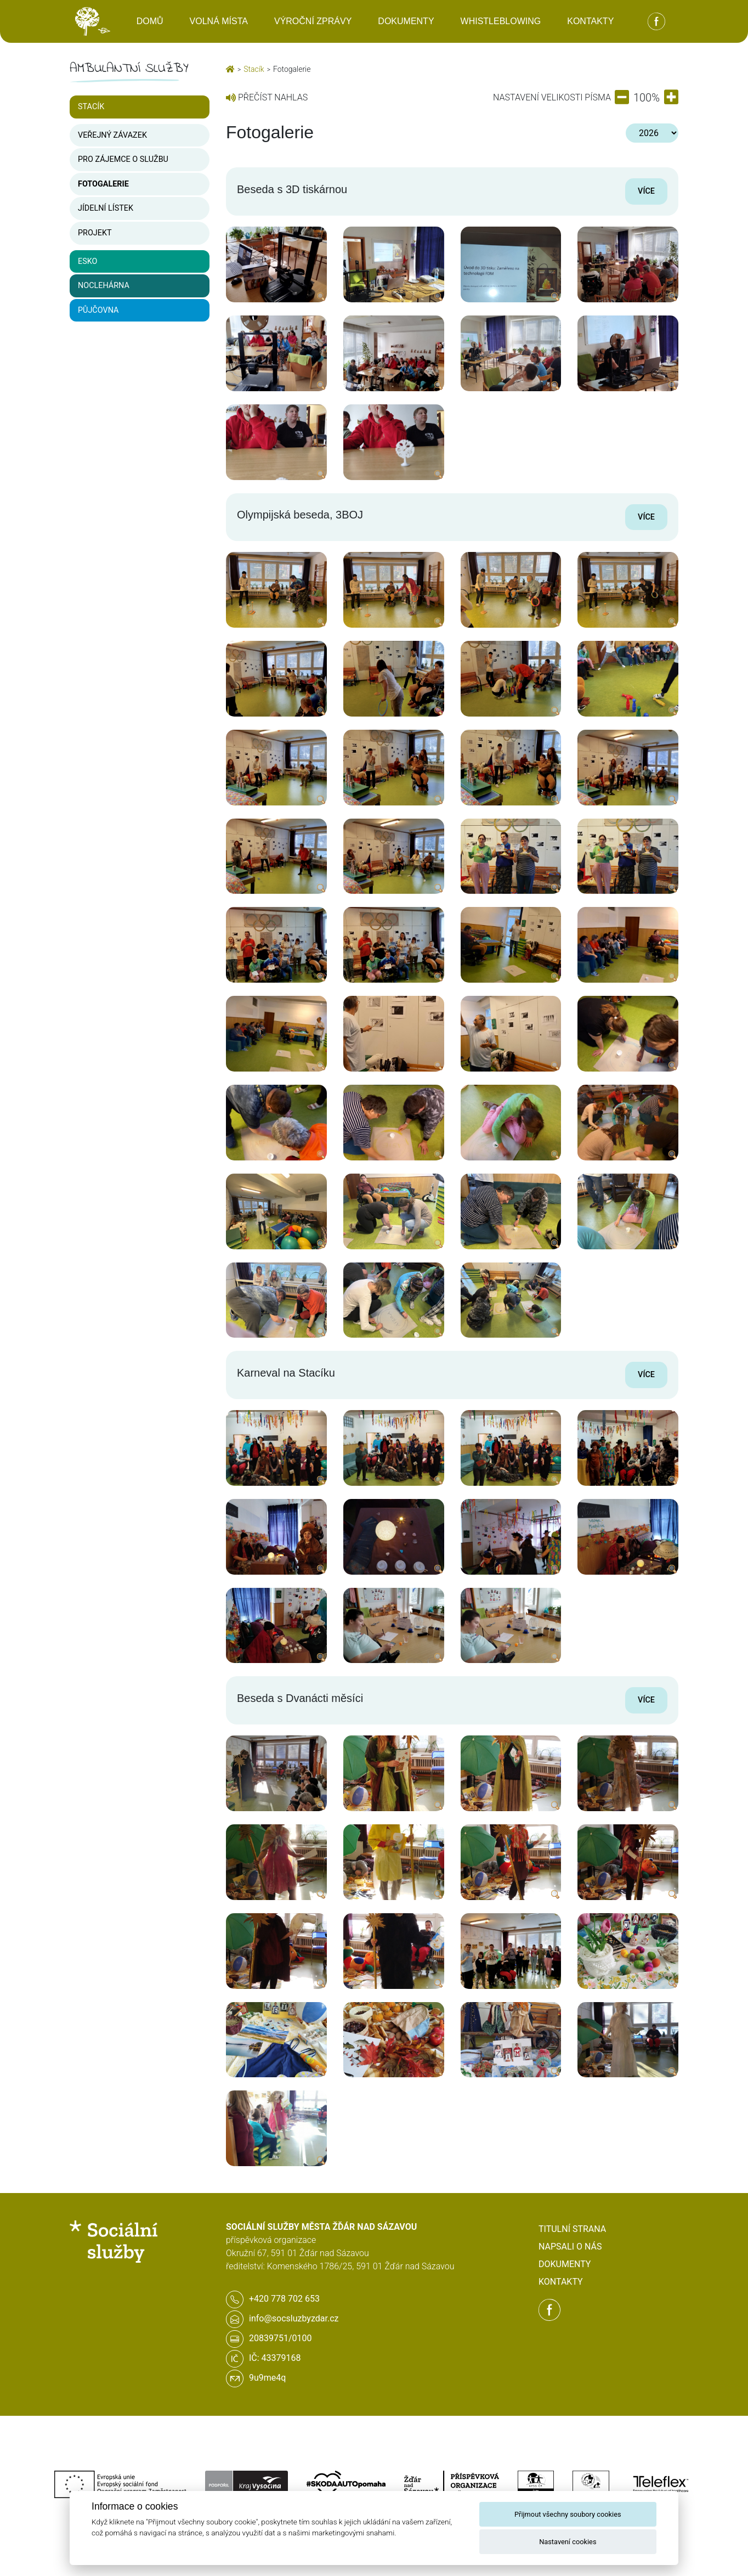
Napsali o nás (570, 2246)
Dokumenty (406, 21)
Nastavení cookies (567, 2542)
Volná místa (219, 21)
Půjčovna (98, 310)
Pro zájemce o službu (123, 159)
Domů (150, 21)
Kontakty (590, 21)
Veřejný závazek (112, 135)
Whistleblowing (501, 21)
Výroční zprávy (313, 21)
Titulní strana (572, 2229)
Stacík (91, 106)
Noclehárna (103, 285)
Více (646, 191)
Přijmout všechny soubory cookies (567, 2514)
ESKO (87, 261)
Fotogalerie (103, 184)
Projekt (95, 233)
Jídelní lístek (105, 208)
